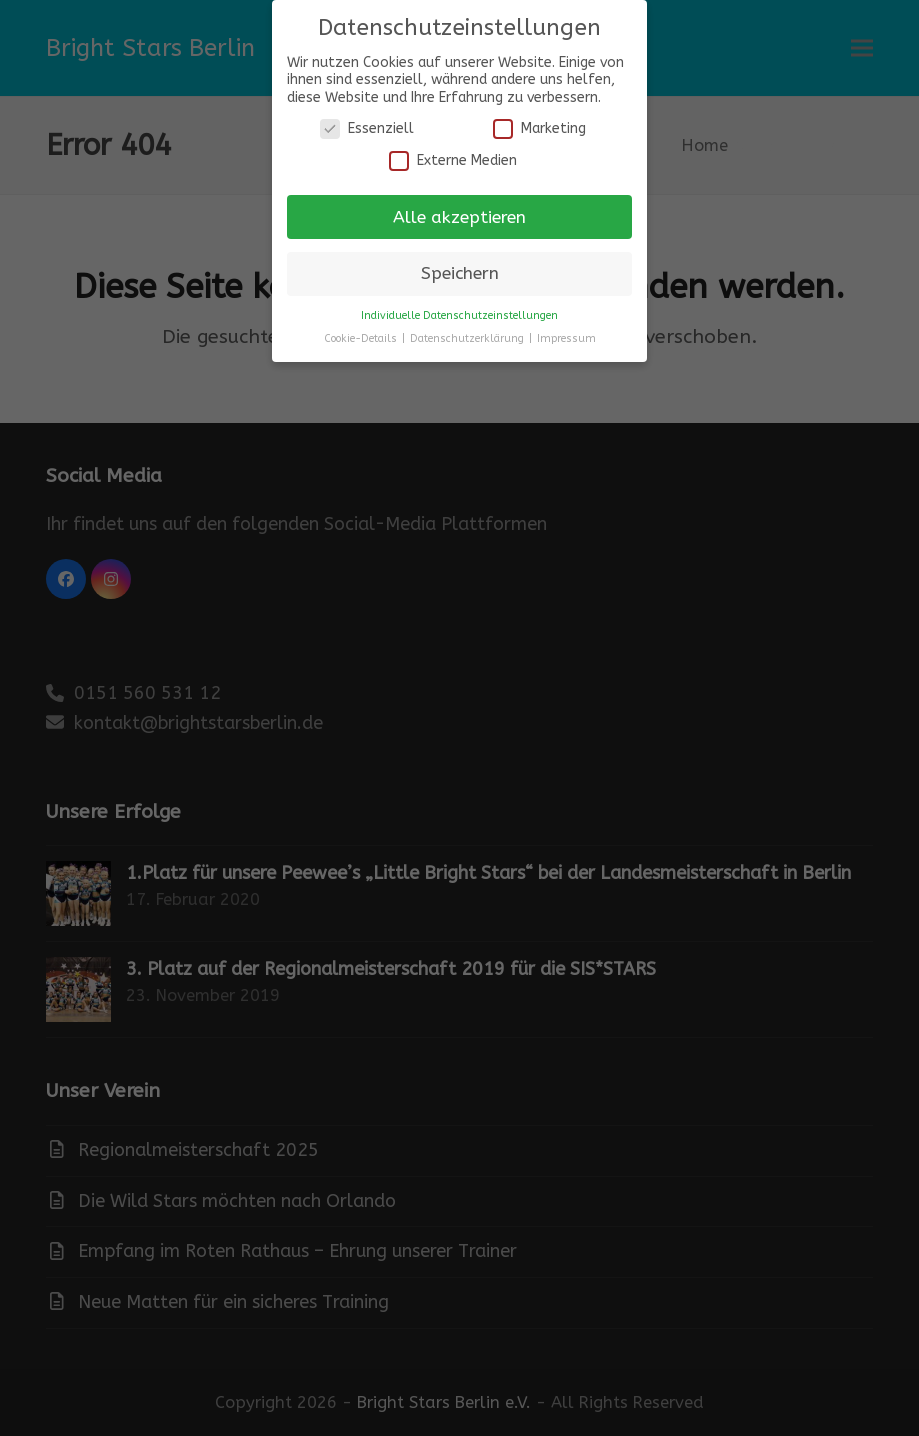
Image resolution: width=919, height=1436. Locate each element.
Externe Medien (453, 160)
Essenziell (367, 128)
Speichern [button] (460, 273)
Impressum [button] (566, 338)
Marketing (539, 128)
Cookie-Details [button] (362, 338)
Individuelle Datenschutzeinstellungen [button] (459, 315)
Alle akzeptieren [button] (459, 217)
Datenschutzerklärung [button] (468, 338)
